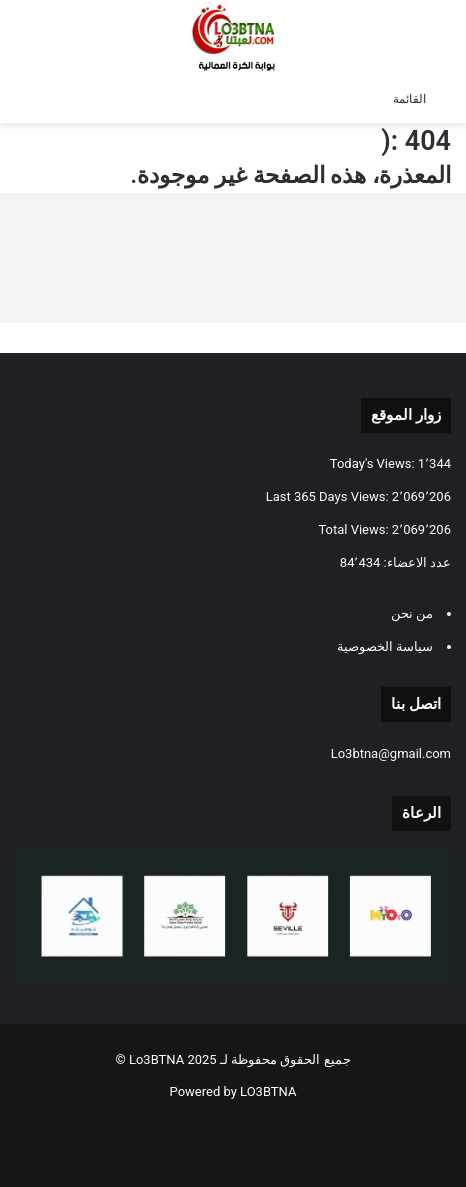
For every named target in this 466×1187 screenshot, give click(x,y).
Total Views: (354, 529)
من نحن (412, 613)
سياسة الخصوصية (385, 646)
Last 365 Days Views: (329, 496)
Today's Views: (374, 463)
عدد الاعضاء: (415, 562)
